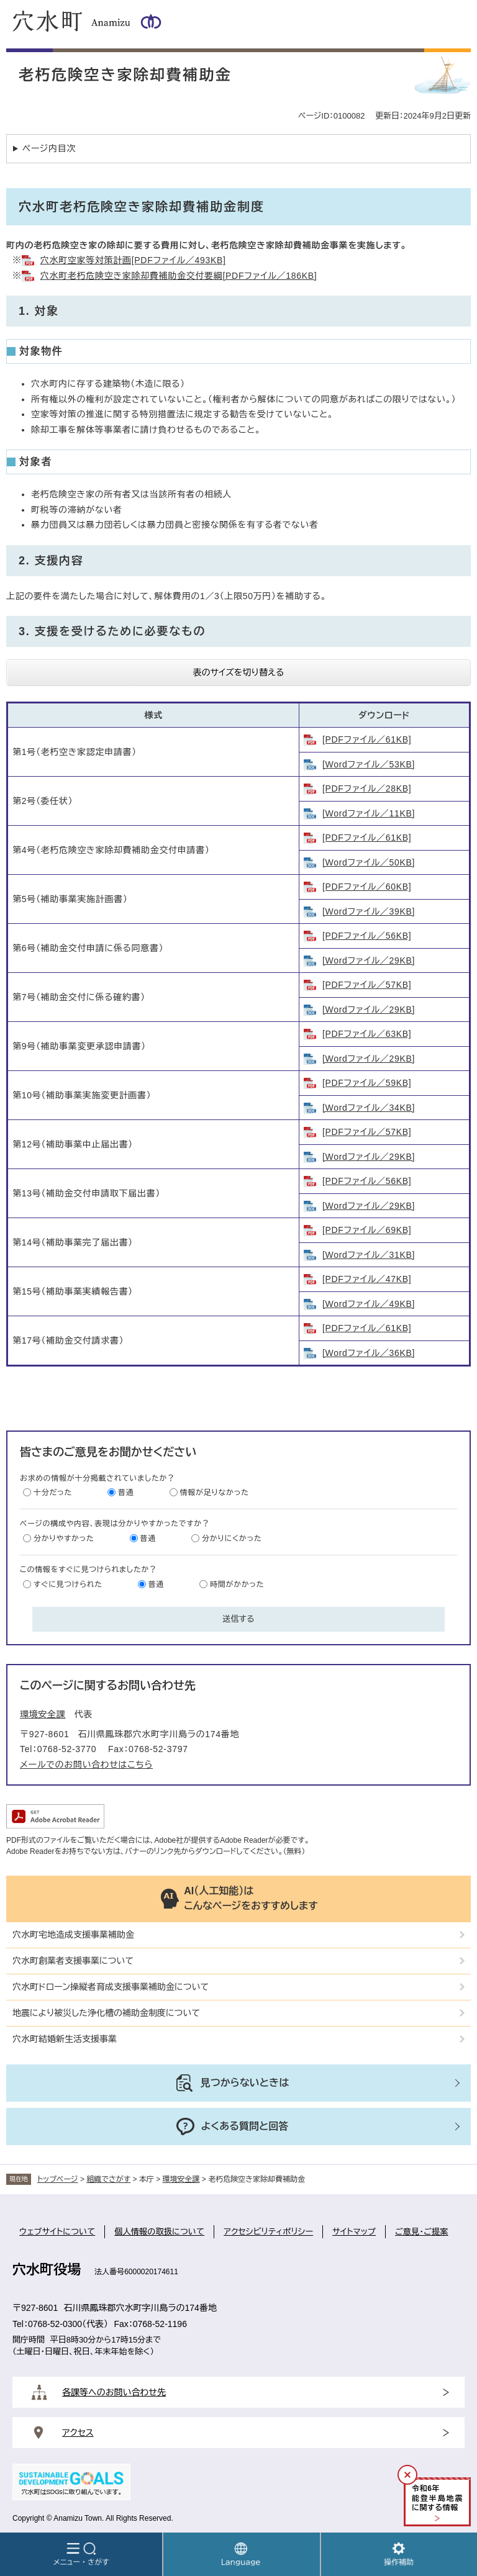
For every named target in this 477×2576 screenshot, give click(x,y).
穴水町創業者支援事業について (73, 1961)
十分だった (53, 1492)
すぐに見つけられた (68, 1584)
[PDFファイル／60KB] (366, 887)
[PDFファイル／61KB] (366, 739)
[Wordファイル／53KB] (368, 764)
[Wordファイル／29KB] (368, 960)
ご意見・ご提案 (421, 2231)
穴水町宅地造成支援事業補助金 (73, 1935)
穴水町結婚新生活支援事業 (64, 2039)
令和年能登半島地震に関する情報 (437, 2498)
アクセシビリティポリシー (268, 2231)
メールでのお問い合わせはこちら (86, 1764)
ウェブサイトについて (57, 2231)
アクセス (78, 2433)
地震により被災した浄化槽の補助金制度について (106, 2013)
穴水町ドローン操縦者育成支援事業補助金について (110, 1987)
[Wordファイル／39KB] (368, 911)
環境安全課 (43, 1714)
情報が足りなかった (214, 1492)
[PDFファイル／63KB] (366, 1034)
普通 (126, 1492)
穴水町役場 (46, 2269)
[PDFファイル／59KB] (366, 1083)
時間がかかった (237, 1584)
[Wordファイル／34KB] (368, 1108)
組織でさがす (108, 2179)
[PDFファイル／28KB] (366, 788)
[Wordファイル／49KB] (368, 1304)
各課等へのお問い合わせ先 (114, 2392)
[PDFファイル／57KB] (366, 985)
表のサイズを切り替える (238, 672)
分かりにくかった (231, 1538)
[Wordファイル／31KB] (368, 1255)
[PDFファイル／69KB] (366, 1230)
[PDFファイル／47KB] (366, 1279)
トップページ (57, 2179)
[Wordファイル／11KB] (368, 813)
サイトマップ (354, 2231)
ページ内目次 (49, 148)
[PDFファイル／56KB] (366, 936)
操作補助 (399, 2554)
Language (241, 2554)
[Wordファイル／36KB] (368, 1353)
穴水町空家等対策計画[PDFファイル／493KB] (133, 260)
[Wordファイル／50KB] (368, 862)
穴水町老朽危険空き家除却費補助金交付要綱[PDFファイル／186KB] (178, 276)
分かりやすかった (64, 1538)
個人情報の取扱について (159, 2231)
